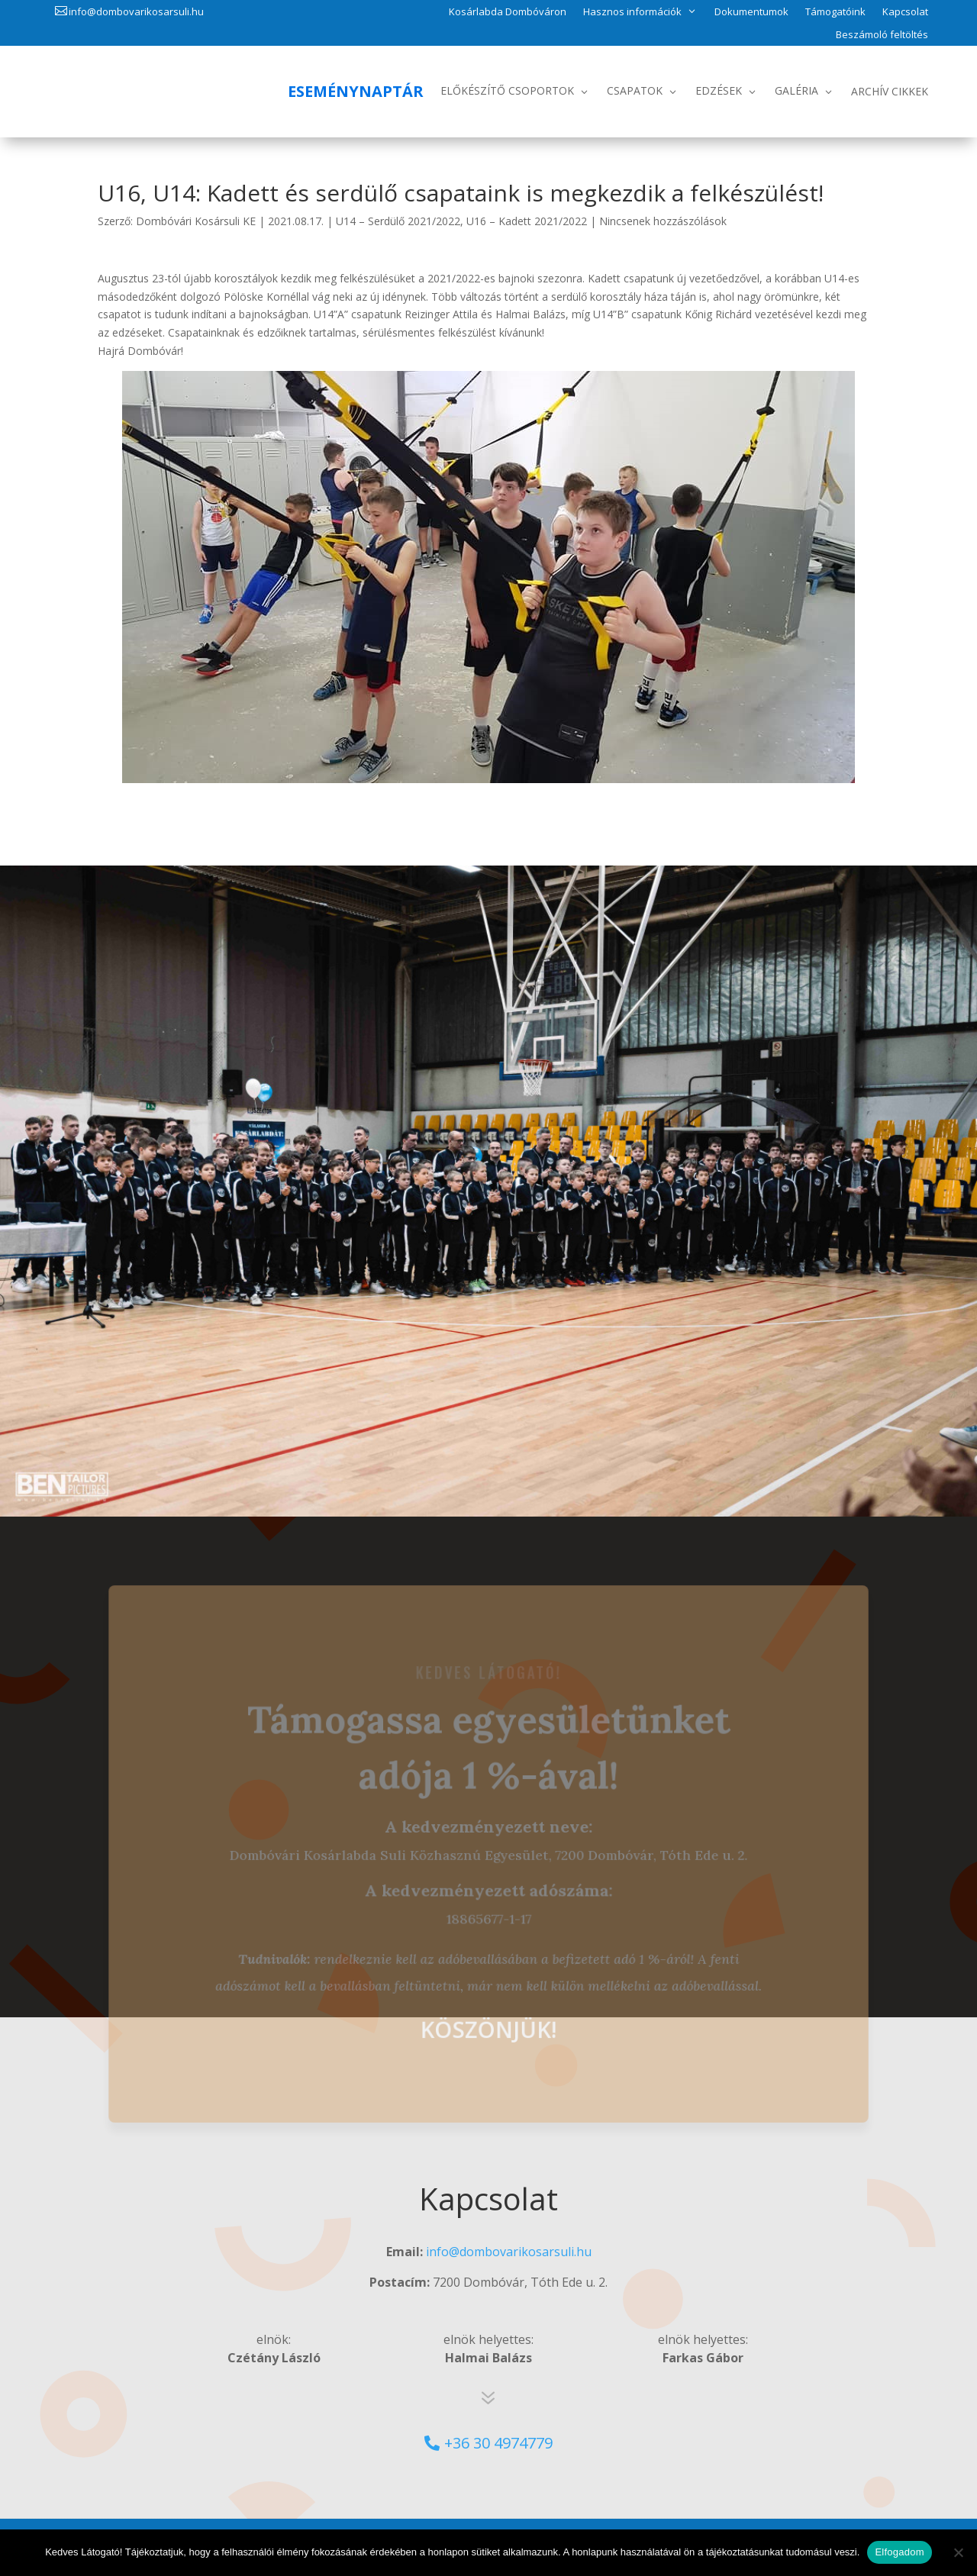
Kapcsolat (905, 12)
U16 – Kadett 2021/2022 (526, 221)
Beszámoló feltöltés (882, 35)
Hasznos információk (632, 11)
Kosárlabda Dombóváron (507, 12)
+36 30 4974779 (498, 2443)
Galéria (796, 90)
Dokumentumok (751, 12)
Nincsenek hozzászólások (663, 221)
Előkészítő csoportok (507, 90)
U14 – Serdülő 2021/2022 (398, 221)
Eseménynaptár (356, 91)
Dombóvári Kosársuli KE (196, 221)
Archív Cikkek (889, 91)
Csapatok (635, 90)
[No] (958, 2552)
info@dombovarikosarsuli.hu (136, 11)
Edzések (718, 90)
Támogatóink (835, 12)
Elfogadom (899, 2552)
